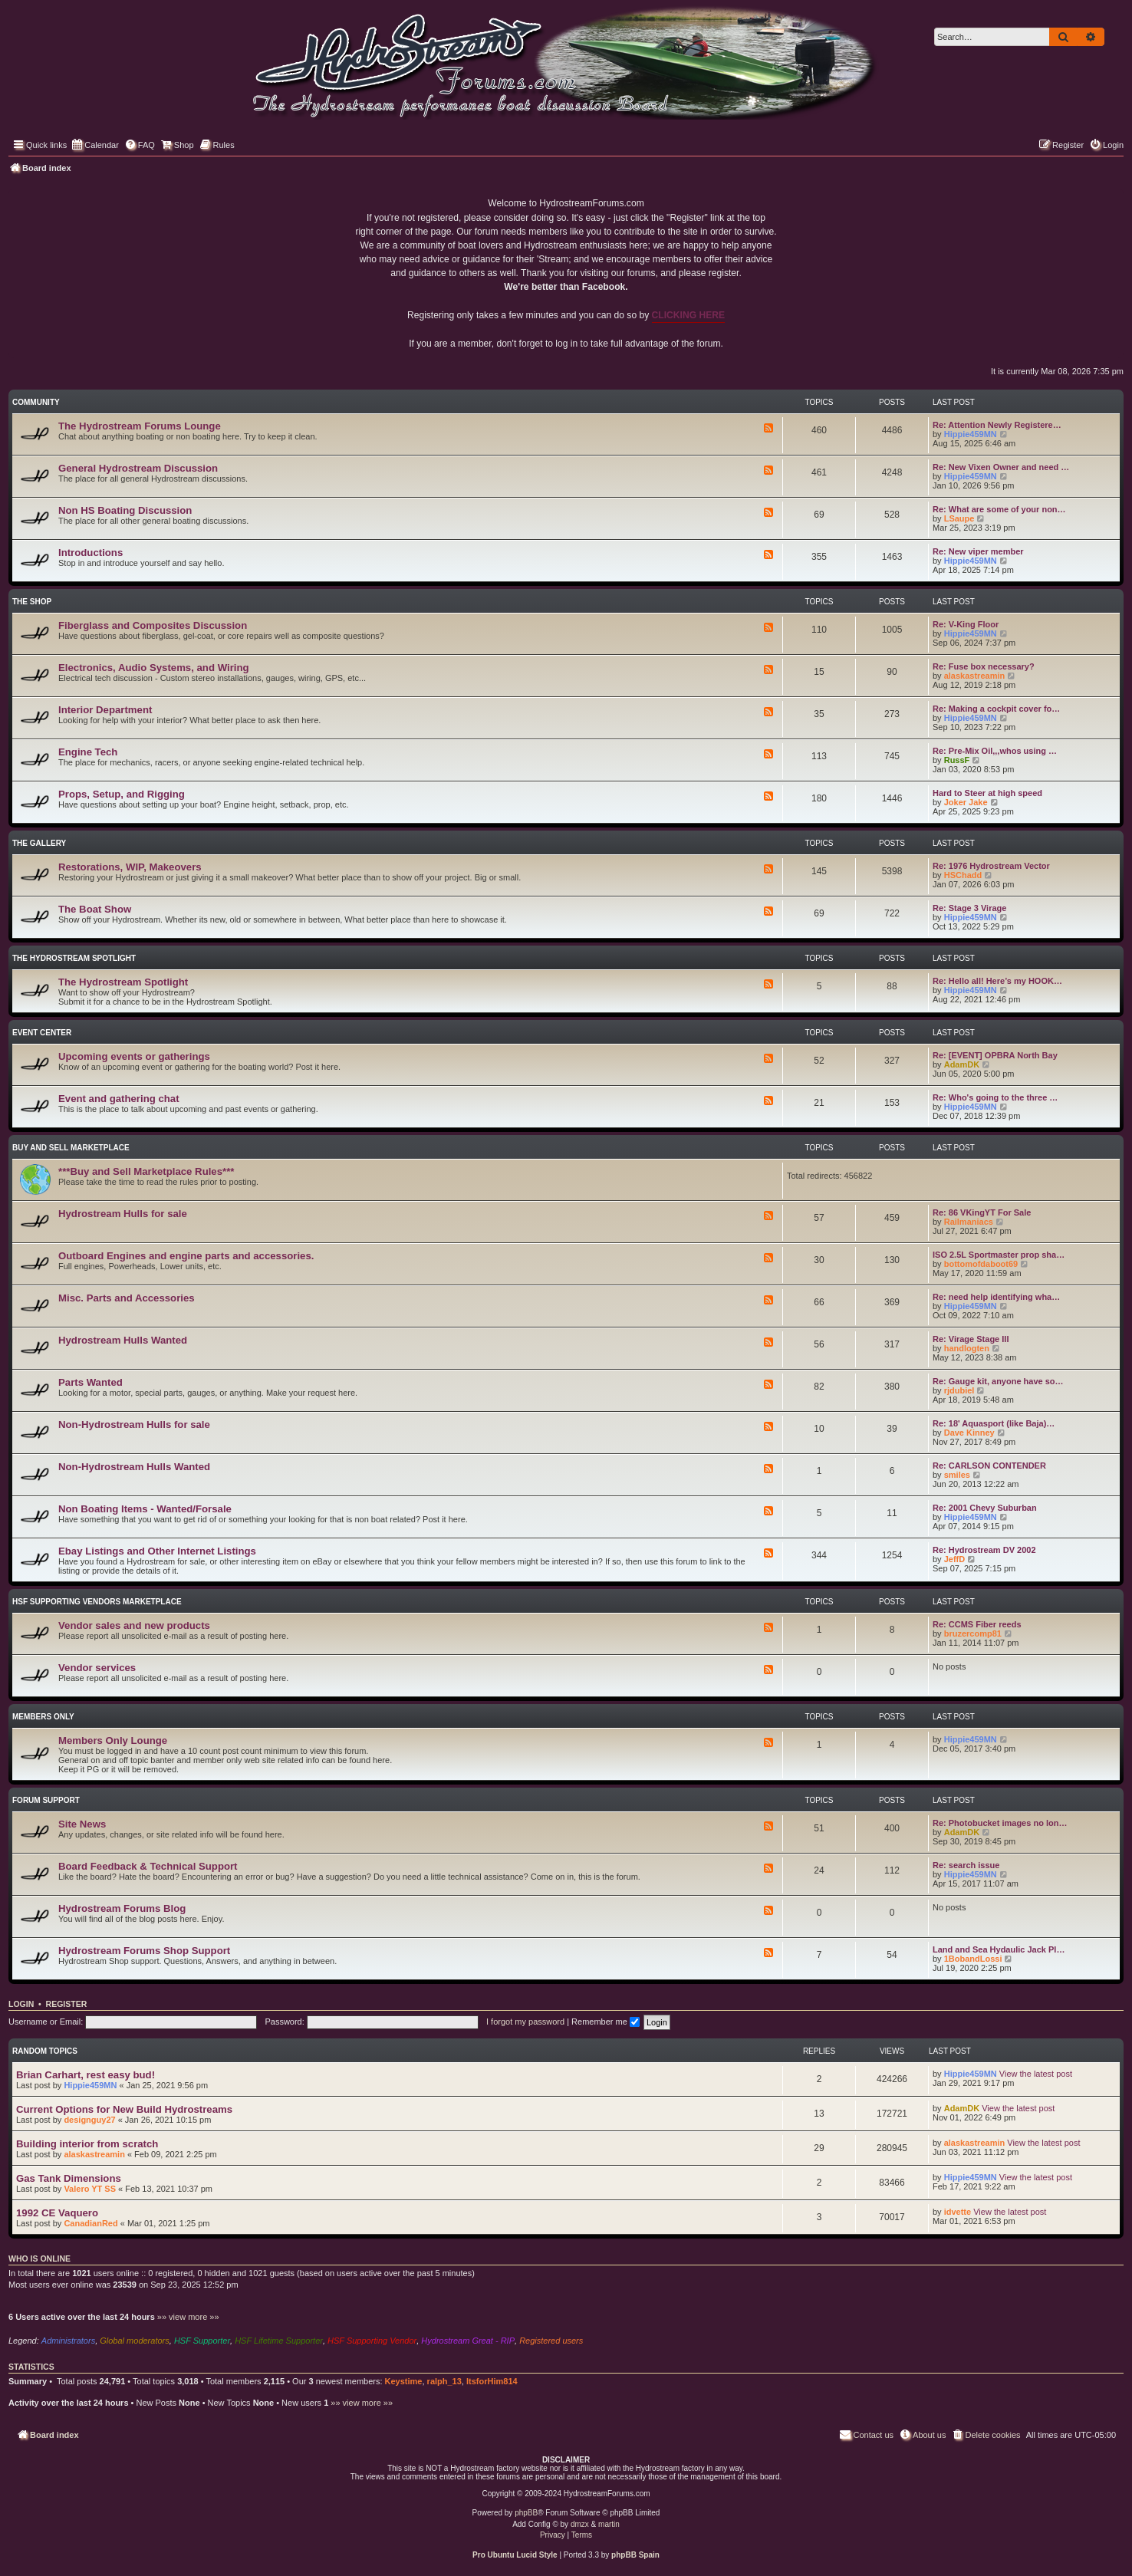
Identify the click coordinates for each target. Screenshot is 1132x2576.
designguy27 (89, 2119)
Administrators (68, 2340)
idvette (957, 2211)
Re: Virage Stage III (971, 1339)
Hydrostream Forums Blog (122, 1908)
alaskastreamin (974, 675)
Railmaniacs (968, 1221)
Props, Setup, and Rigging (121, 794)
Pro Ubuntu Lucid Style (515, 2555)
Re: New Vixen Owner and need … (1001, 467)
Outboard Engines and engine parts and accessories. (186, 1256)
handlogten (966, 1348)
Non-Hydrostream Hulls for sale (134, 1424)
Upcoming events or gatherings (134, 1056)
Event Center (41, 1032)
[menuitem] (139, 145)
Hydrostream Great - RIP (468, 2340)
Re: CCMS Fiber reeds (977, 1624)
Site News (82, 1824)
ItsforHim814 (492, 2381)
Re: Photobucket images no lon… (1000, 1823)
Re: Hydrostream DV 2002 (984, 1549)
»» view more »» (188, 2316)
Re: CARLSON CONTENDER (989, 1465)
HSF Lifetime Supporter (279, 2340)
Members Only (43, 1716)
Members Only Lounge (112, 1740)
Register (66, 2003)
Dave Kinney (969, 1432)
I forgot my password (525, 2021)
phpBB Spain (635, 2555)
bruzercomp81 (973, 1633)
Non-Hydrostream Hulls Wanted (134, 1466)
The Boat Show (94, 909)
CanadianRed (90, 2223)
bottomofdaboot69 (981, 1263)
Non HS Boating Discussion (125, 510)
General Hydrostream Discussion (138, 468)
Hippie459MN (970, 434)
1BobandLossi (973, 1958)
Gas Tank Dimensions (68, 2178)
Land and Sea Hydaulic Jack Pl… (999, 1949)
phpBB (526, 2513)
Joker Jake (966, 802)
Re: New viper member (978, 551)
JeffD (955, 1559)
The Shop (31, 601)
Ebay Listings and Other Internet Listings (157, 1551)
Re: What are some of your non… (999, 509)
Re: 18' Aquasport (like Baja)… (994, 1423)
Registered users (551, 2340)
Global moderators (134, 2340)
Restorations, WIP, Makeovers (130, 867)
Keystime (404, 2381)
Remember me (605, 2021)
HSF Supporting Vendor (371, 2340)
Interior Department (105, 710)
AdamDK (961, 1064)
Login (21, 2003)
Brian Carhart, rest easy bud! (85, 2075)
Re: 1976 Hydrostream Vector (991, 865)
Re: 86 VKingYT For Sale (982, 1212)
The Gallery (39, 843)
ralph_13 (444, 2381)
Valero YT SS (90, 2188)
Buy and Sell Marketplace (71, 1147)
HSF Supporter (202, 2340)
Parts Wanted (90, 1382)
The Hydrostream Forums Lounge (139, 426)
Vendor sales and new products (134, 1625)
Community (36, 402)
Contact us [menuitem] (866, 2434)
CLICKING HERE (688, 315)
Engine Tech (87, 752)
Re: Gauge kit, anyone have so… (998, 1381)
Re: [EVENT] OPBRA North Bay (995, 1055)
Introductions (90, 552)
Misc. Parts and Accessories (126, 1298)
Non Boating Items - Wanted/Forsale (145, 1509)
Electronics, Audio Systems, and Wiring (153, 667)
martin (609, 2524)
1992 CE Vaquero (57, 2213)
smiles (957, 1474)
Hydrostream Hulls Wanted (122, 1340)
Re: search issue (966, 1865)
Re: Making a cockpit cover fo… (996, 708)
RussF (957, 760)
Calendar (95, 144)
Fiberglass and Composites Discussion (152, 625)
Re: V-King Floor (966, 624)
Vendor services (97, 1667)
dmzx (580, 2524)
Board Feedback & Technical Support (148, 1866)
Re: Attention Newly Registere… (997, 424)
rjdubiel (959, 1390)
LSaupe (959, 518)
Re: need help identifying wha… (996, 1296)
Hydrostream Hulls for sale (122, 1213)
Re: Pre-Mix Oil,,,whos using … (995, 750)
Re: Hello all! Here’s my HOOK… (997, 980)
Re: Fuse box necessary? (984, 666)
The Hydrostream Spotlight (74, 958)
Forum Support (46, 1800)
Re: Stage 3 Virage (969, 908)
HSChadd (963, 875)
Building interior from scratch (87, 2144)
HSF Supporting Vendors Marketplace (97, 1601)
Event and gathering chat (118, 1098)
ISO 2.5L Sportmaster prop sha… (999, 1254)
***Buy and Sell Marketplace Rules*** (146, 1171)
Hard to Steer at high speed (987, 793)
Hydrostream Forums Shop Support (144, 1950)
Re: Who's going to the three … (995, 1097)
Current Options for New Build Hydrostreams (124, 2109)
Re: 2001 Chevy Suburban (985, 1507)
